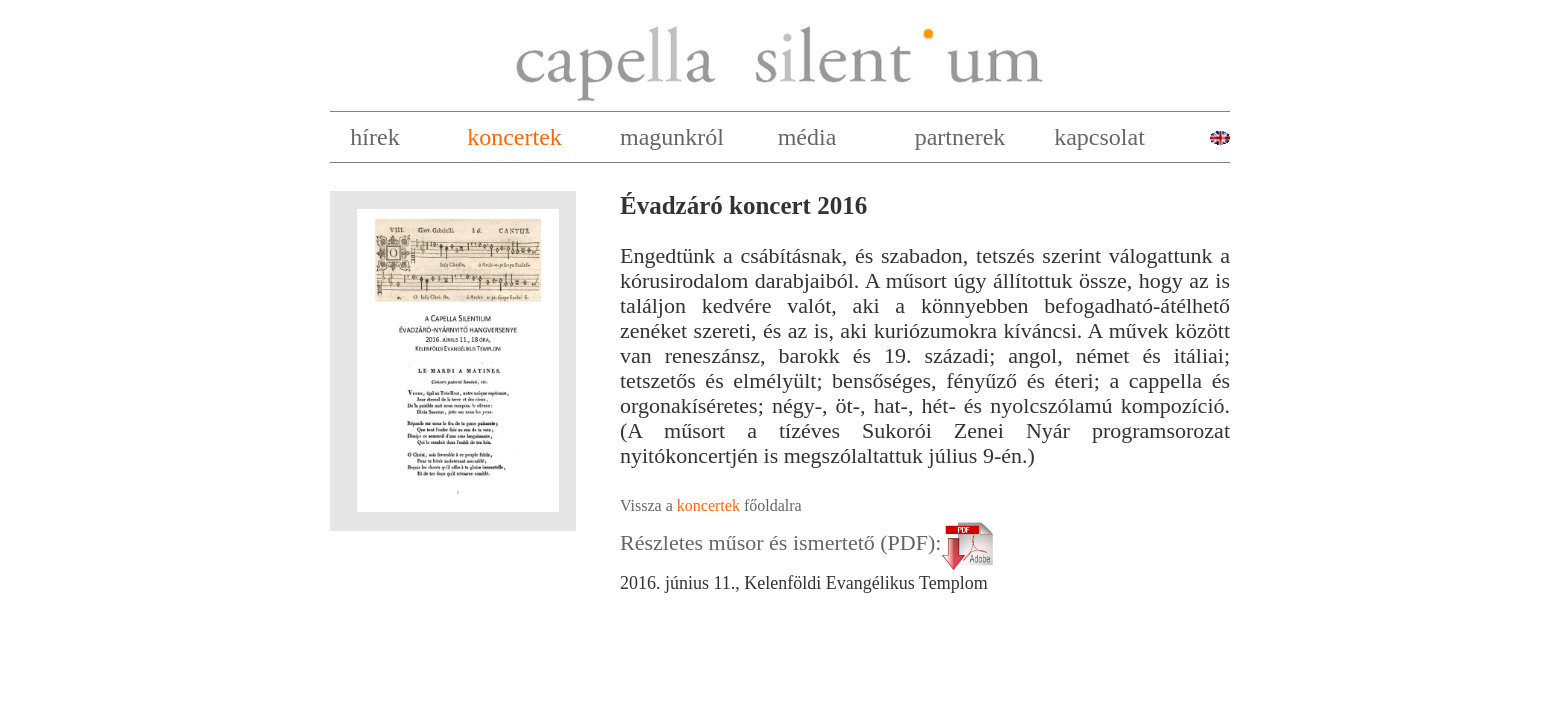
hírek (374, 137)
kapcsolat (1099, 137)
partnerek (960, 137)
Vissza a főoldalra (711, 505)
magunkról (672, 137)
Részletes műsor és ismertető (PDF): (810, 542)
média (807, 137)
